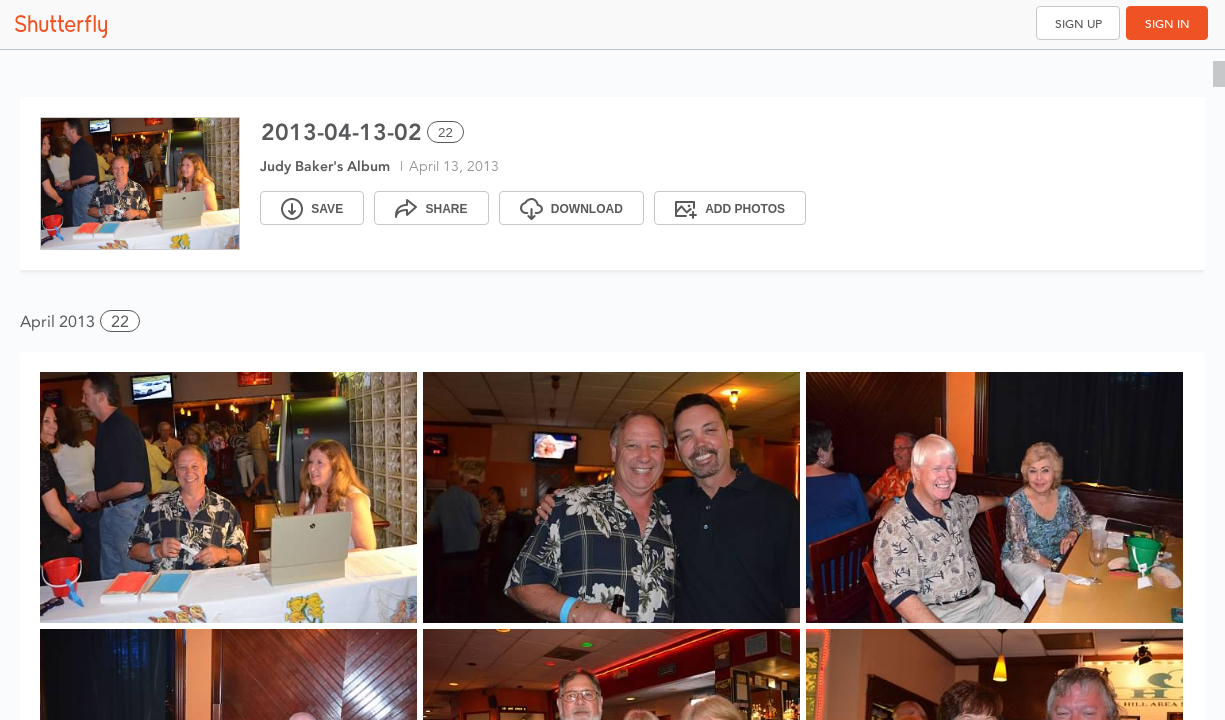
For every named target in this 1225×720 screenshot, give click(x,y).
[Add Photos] (730, 208)
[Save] (312, 208)
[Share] (431, 208)
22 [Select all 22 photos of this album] (445, 132)
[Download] (571, 208)
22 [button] (120, 321)
